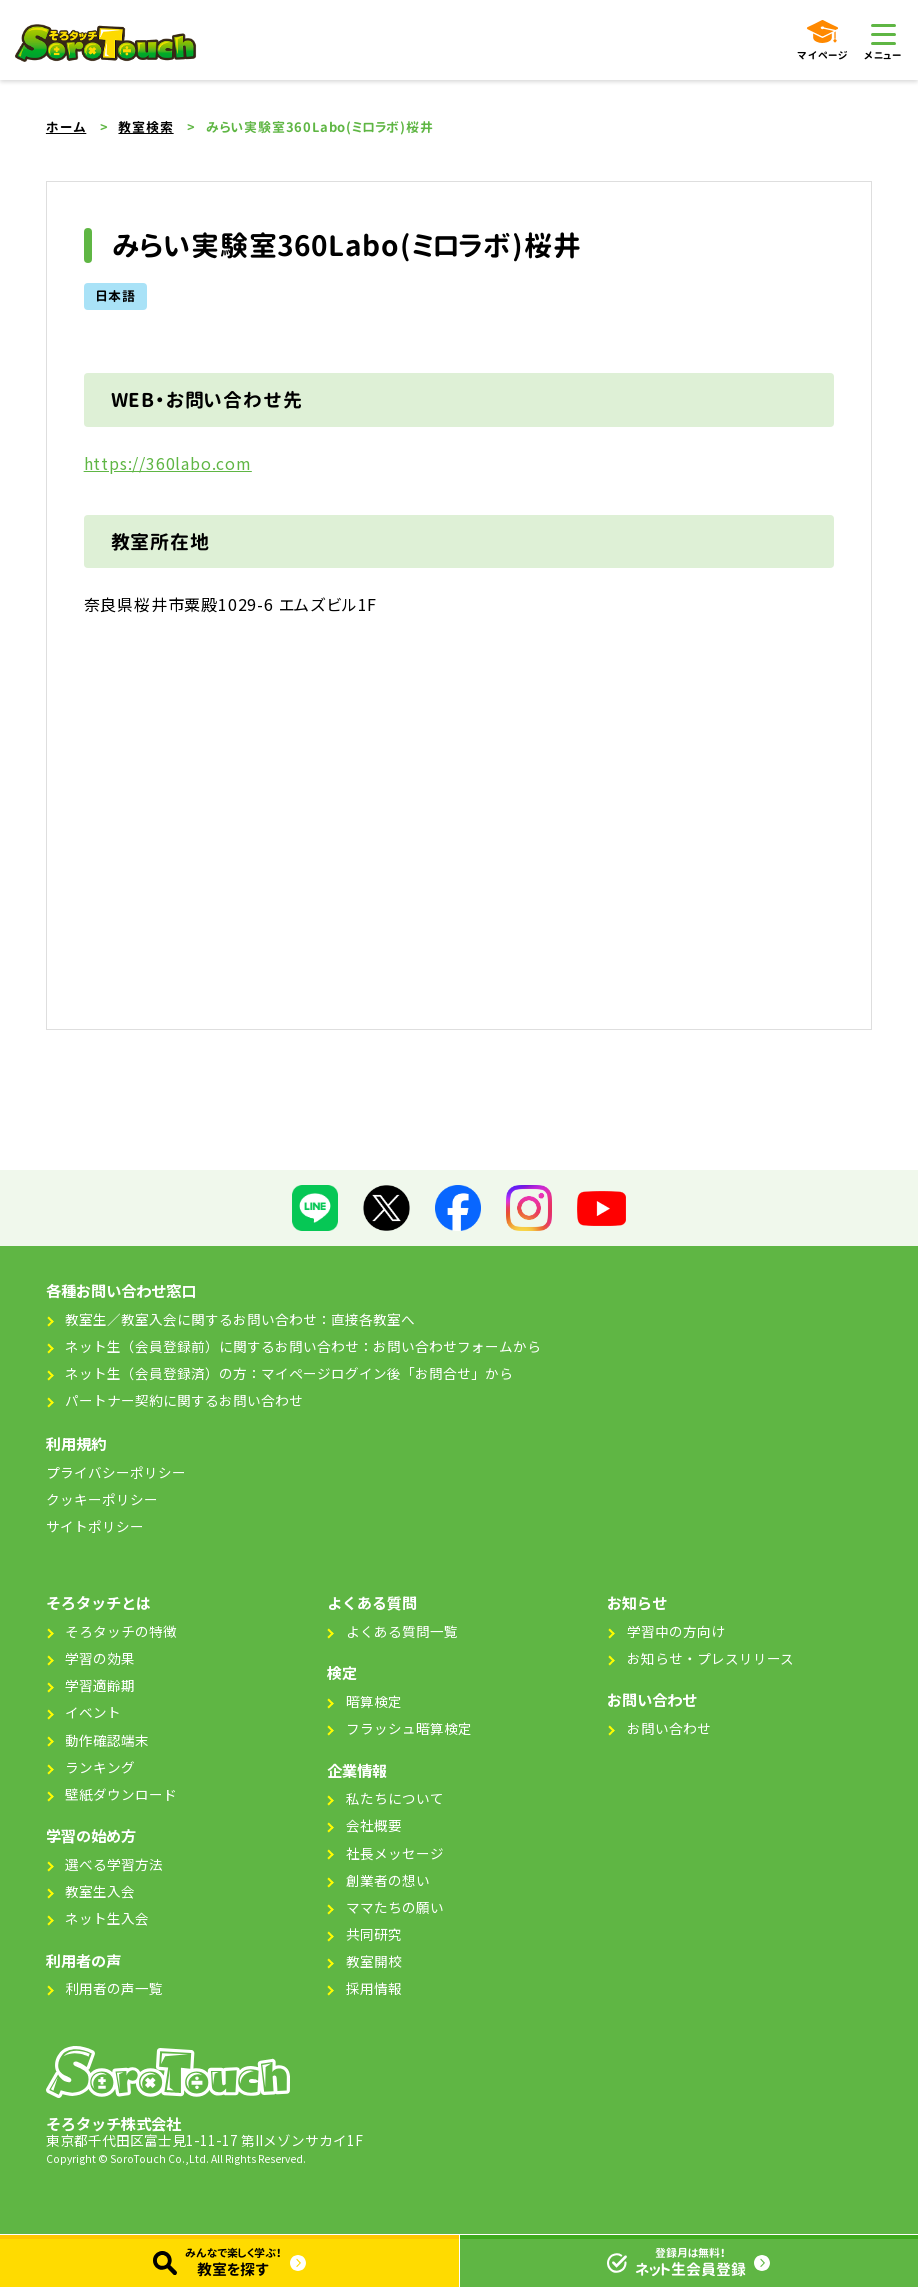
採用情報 (374, 1988)
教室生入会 (100, 1891)
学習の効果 (100, 1658)
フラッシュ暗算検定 (409, 1728)
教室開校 (374, 1961)
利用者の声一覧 (114, 1988)
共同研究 (374, 1934)
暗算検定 (374, 1701)
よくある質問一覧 (402, 1631)
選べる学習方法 (114, 1864)
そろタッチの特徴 (121, 1631)
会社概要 (374, 1825)
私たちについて (395, 1798)
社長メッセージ (395, 1853)
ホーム (66, 127)
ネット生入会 (107, 1918)
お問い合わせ (669, 1728)
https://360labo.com (168, 463)
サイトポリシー (95, 1526)
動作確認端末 (107, 1740)
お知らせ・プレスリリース (710, 1658)
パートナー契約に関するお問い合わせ (184, 1400)
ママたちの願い (395, 1907)
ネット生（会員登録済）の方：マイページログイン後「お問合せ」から (289, 1373)
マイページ (822, 41)
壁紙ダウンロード (121, 1794)
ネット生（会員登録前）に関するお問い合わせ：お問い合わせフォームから (303, 1346)
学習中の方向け (676, 1631)
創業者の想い (388, 1880)
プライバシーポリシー (116, 1472)
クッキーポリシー (102, 1499)
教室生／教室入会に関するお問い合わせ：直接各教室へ (240, 1319)
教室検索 (145, 127)
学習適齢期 (100, 1685)
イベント (93, 1712)
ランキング (100, 1767)
